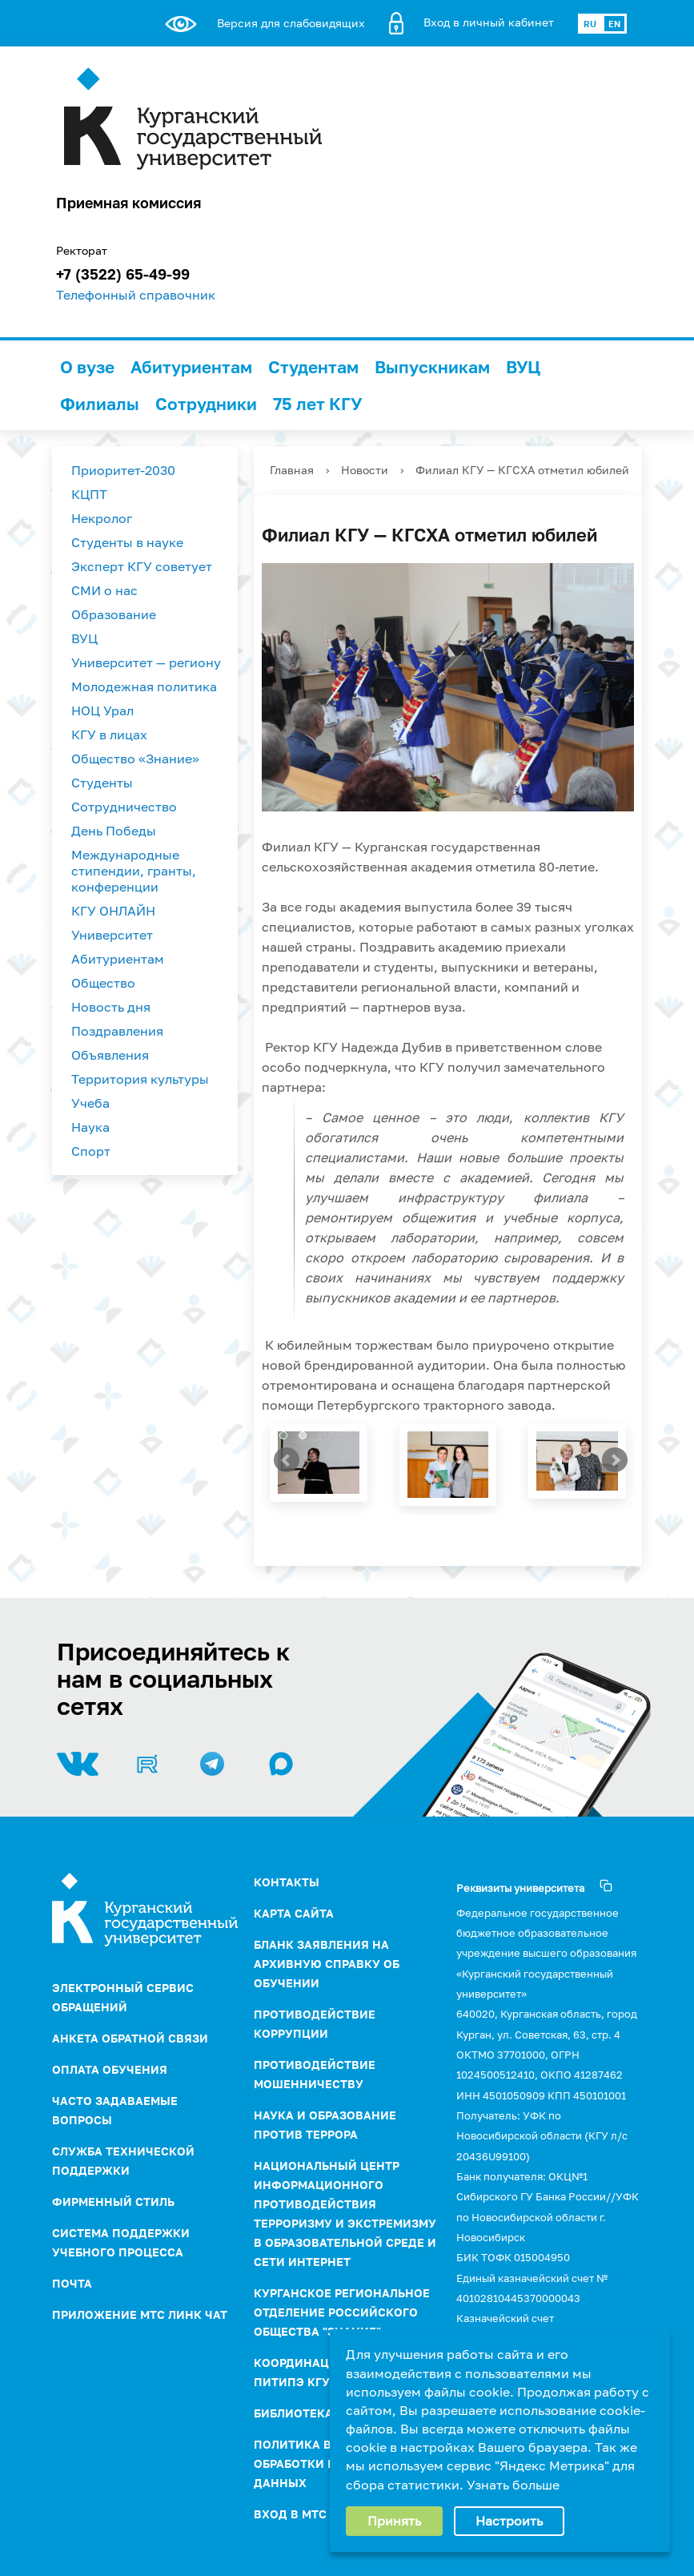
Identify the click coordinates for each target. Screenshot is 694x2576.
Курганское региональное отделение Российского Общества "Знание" (342, 2312)
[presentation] (290, 1463)
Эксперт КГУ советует (141, 566)
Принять (394, 2521)
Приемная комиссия (128, 202)
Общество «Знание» (135, 759)
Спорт (90, 1151)
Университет (112, 935)
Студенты (102, 783)
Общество (103, 983)
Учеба (90, 1103)
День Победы (113, 831)
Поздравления (117, 1031)
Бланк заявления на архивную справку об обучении (326, 1964)
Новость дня (110, 1007)
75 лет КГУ (317, 403)
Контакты (286, 1882)
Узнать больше (513, 2485)
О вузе (87, 366)
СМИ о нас (104, 590)
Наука (90, 1127)
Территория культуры (140, 1079)
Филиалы (99, 403)
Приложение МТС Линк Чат (139, 2314)
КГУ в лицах (109, 735)
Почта (72, 2283)
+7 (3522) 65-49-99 (123, 274)
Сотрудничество (124, 807)
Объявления (110, 1055)
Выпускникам (432, 366)
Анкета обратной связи (130, 2038)
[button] (283, 1435)
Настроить (509, 2521)
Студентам (313, 366)
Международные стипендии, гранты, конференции (133, 871)
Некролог (101, 518)
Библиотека (293, 2413)
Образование (113, 614)
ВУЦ (523, 366)
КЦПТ (89, 494)
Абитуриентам (191, 366)
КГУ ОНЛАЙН (113, 911)
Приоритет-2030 (123, 470)
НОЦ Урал (102, 710)
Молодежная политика (144, 686)
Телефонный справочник (135, 295)
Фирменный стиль (113, 2201)
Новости (364, 470)
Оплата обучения (109, 2069)
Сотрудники (206, 403)
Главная (292, 470)
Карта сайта (294, 1913)
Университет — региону (146, 662)
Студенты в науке (127, 542)
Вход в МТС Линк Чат (321, 2514)
